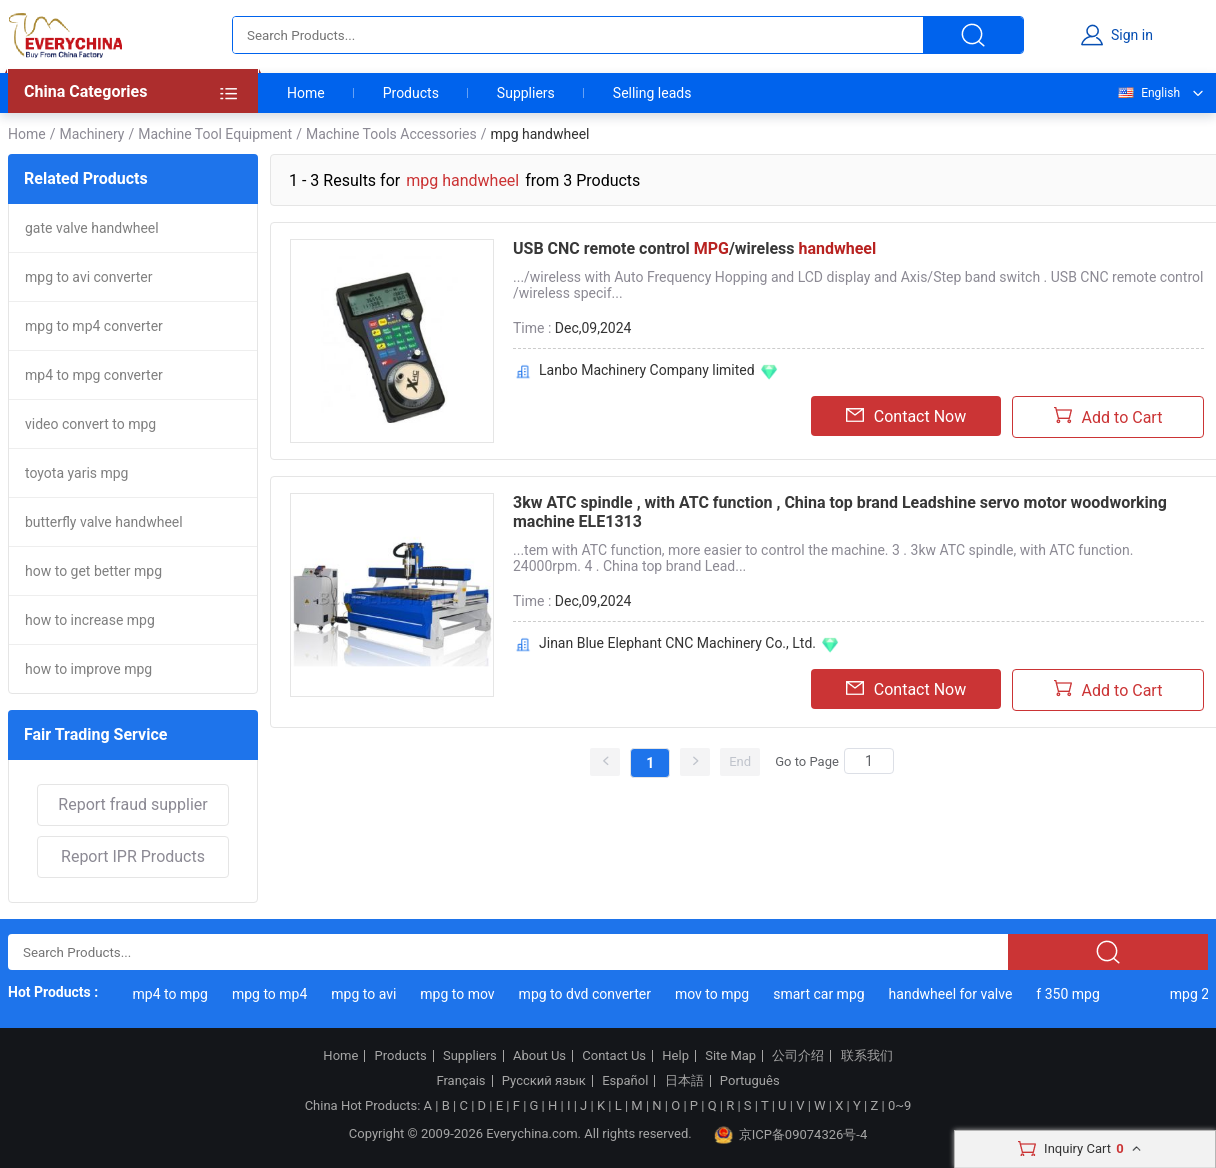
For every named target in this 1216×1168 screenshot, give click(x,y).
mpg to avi (366, 994)
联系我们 (867, 1056)
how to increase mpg (90, 620)
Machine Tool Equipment (215, 134)
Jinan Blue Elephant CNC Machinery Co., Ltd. (677, 643)
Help (675, 1056)
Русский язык (544, 1081)
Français (460, 1081)
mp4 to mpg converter (94, 375)
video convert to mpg (90, 424)
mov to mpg (715, 994)
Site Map (730, 1056)
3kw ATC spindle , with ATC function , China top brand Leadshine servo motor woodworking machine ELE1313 (840, 512)
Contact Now (906, 416)
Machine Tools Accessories (391, 134)
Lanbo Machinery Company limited (647, 370)
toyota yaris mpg (76, 473)
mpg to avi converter (89, 277)
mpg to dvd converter (588, 994)
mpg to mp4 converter (94, 326)
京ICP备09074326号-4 (791, 1135)
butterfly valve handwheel (104, 522)
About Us (539, 1056)
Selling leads (652, 93)
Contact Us (614, 1056)
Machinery (91, 134)
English (1148, 93)
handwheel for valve (954, 994)
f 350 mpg (1070, 994)
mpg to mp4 (272, 994)
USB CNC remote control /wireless (694, 248)
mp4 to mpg (173, 994)
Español (625, 1081)
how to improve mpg (88, 669)
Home (306, 93)
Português (750, 1081)
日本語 (684, 1081)
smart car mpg (821, 994)
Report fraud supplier (132, 804)
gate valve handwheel (92, 228)
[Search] (869, 761)
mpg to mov (460, 994)
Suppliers (526, 93)
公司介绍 (798, 1056)
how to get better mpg (93, 571)
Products (411, 93)
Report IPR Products (133, 856)
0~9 (899, 1105)
